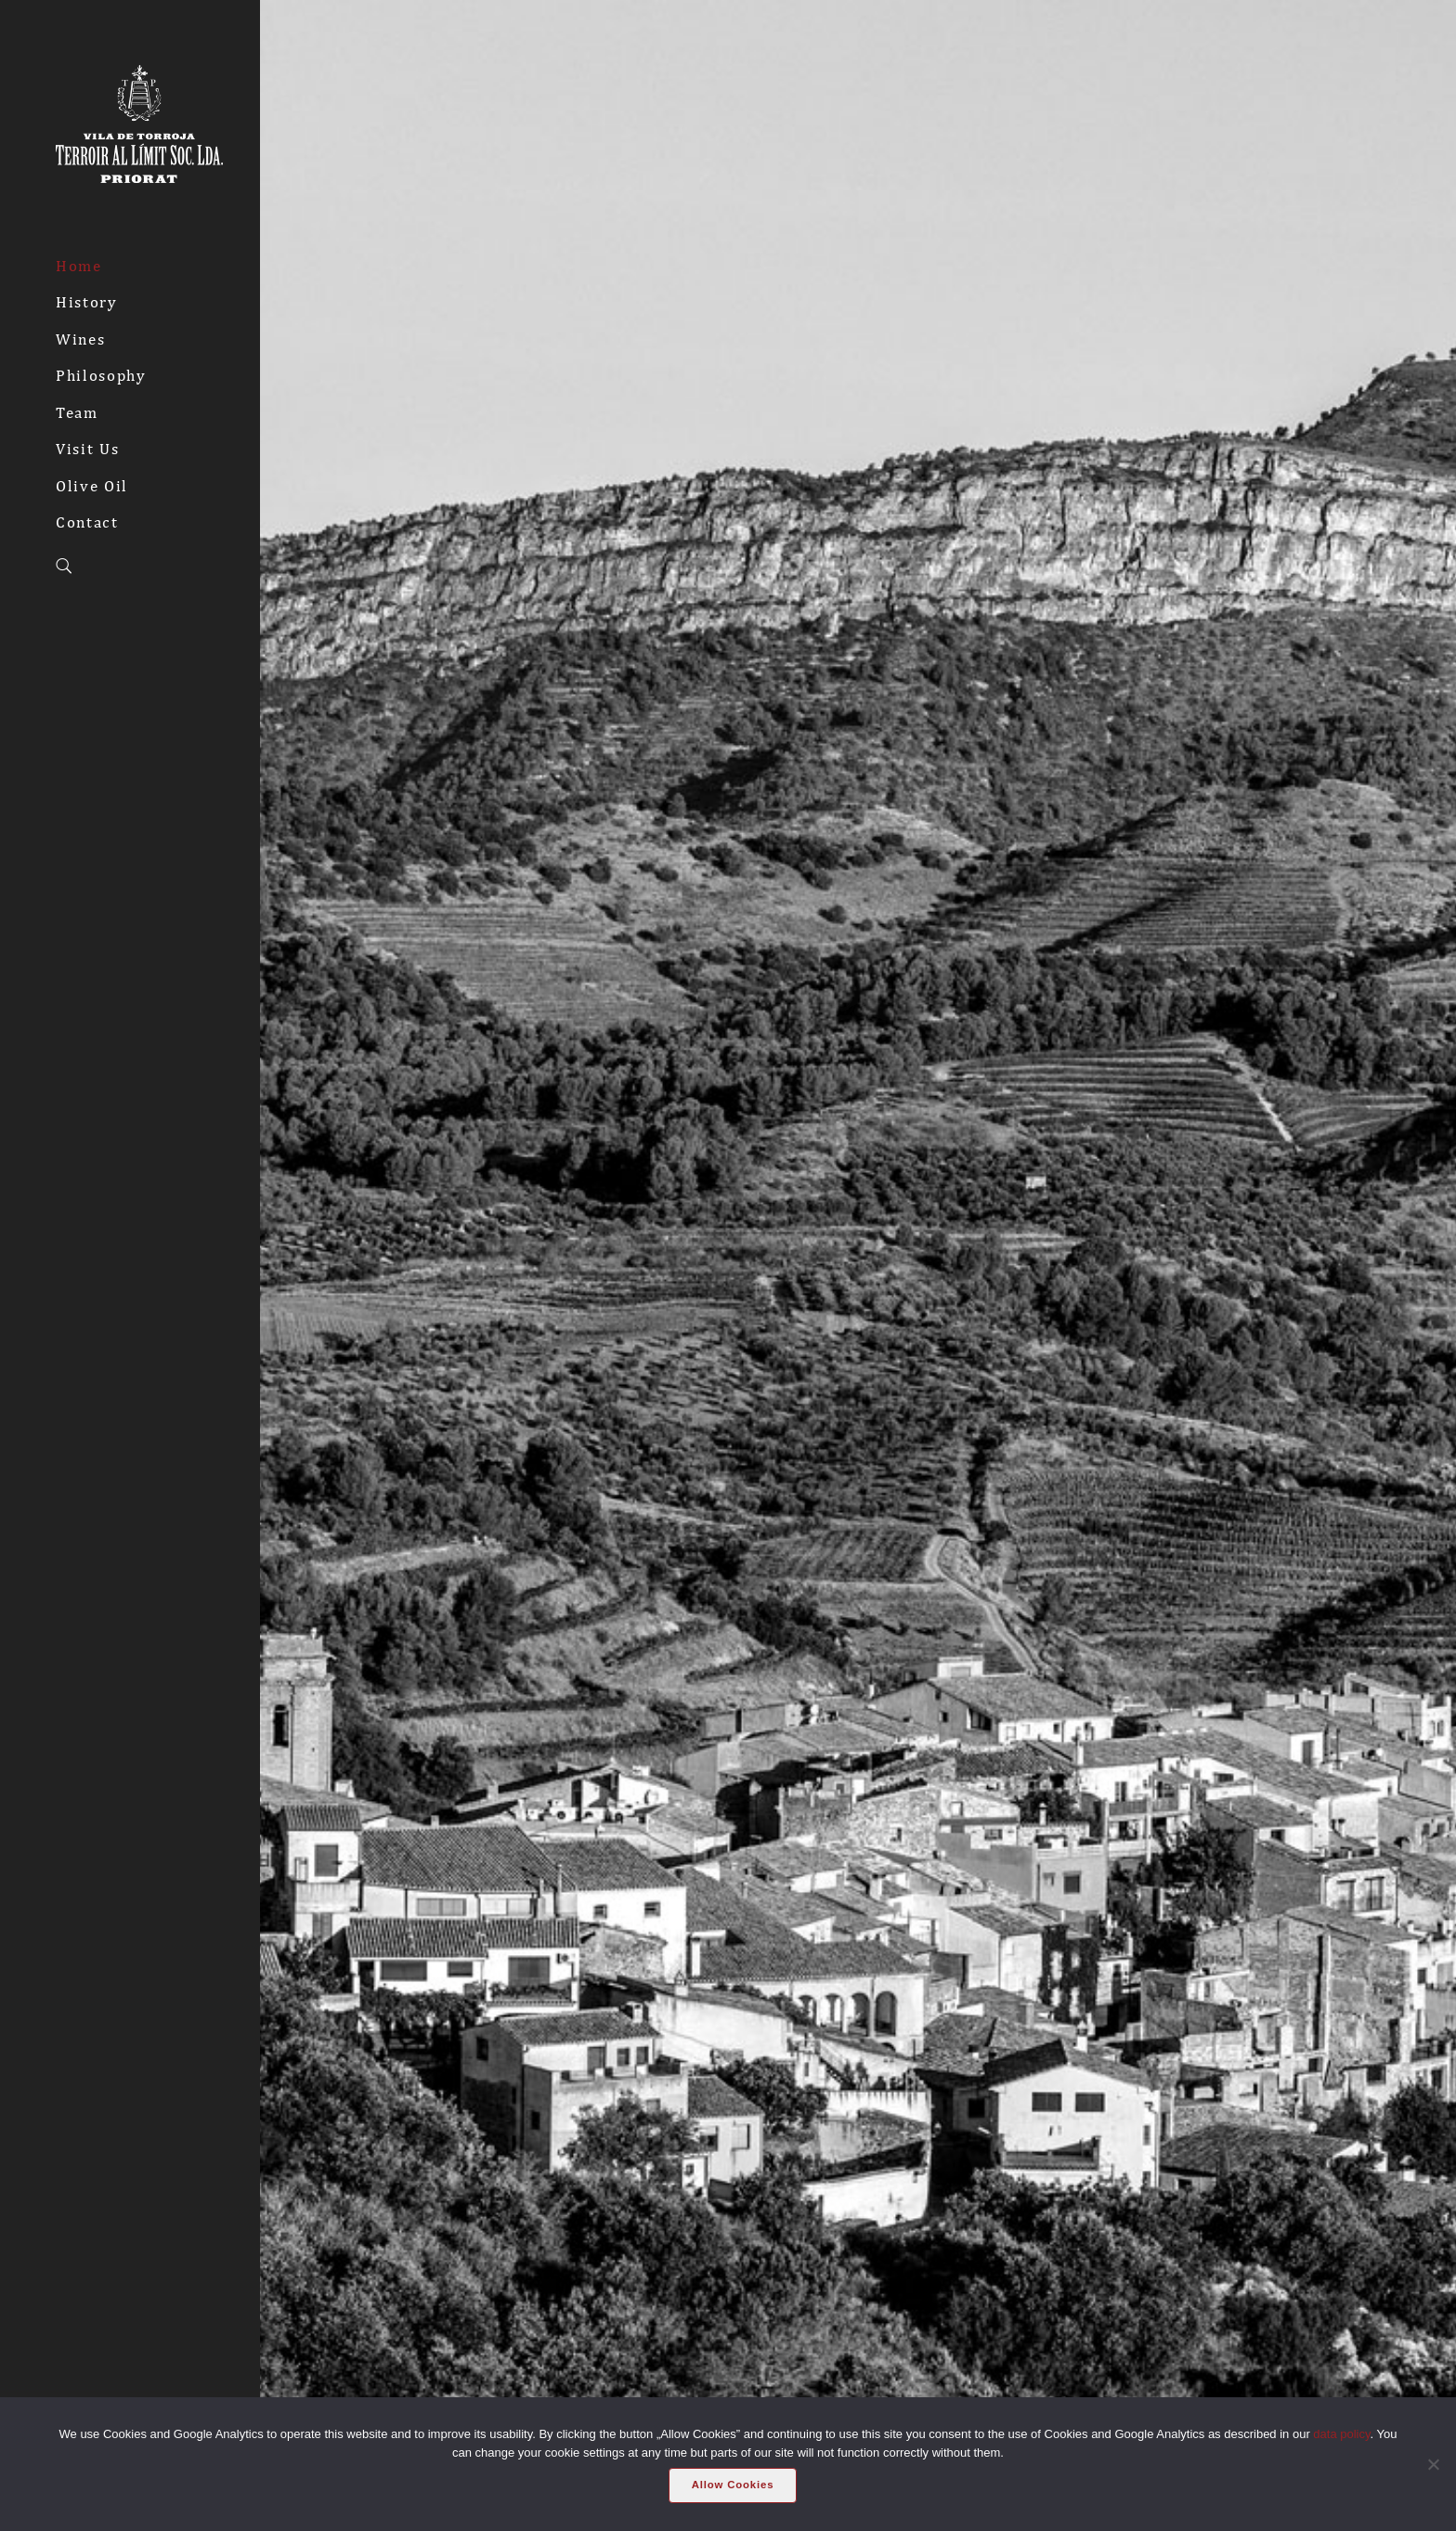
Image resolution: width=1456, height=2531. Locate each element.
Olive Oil (92, 485)
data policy (1341, 2434)
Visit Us (87, 448)
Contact (87, 522)
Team (77, 412)
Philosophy (101, 375)
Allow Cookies (733, 2484)
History (87, 302)
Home (79, 265)
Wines (80, 339)
